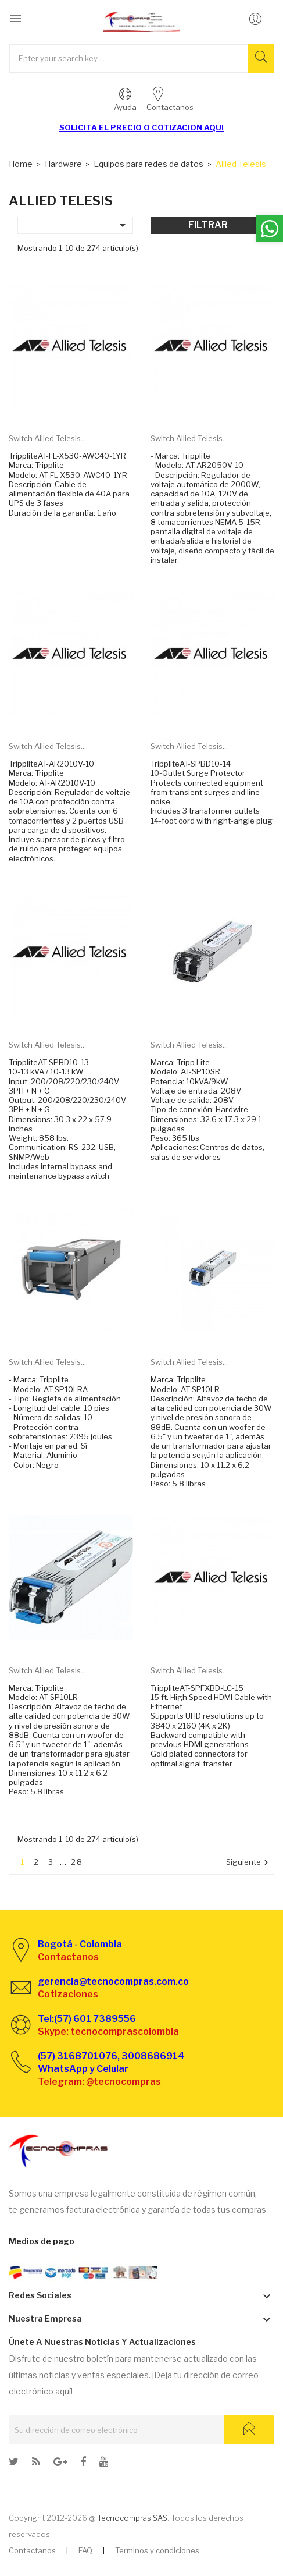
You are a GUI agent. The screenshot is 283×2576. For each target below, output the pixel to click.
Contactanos (32, 2550)
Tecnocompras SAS (132, 2517)
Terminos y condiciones (157, 2550)
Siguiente (248, 1862)
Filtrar (208, 224)
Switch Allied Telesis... (47, 438)
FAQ (85, 2550)
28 (77, 1862)
